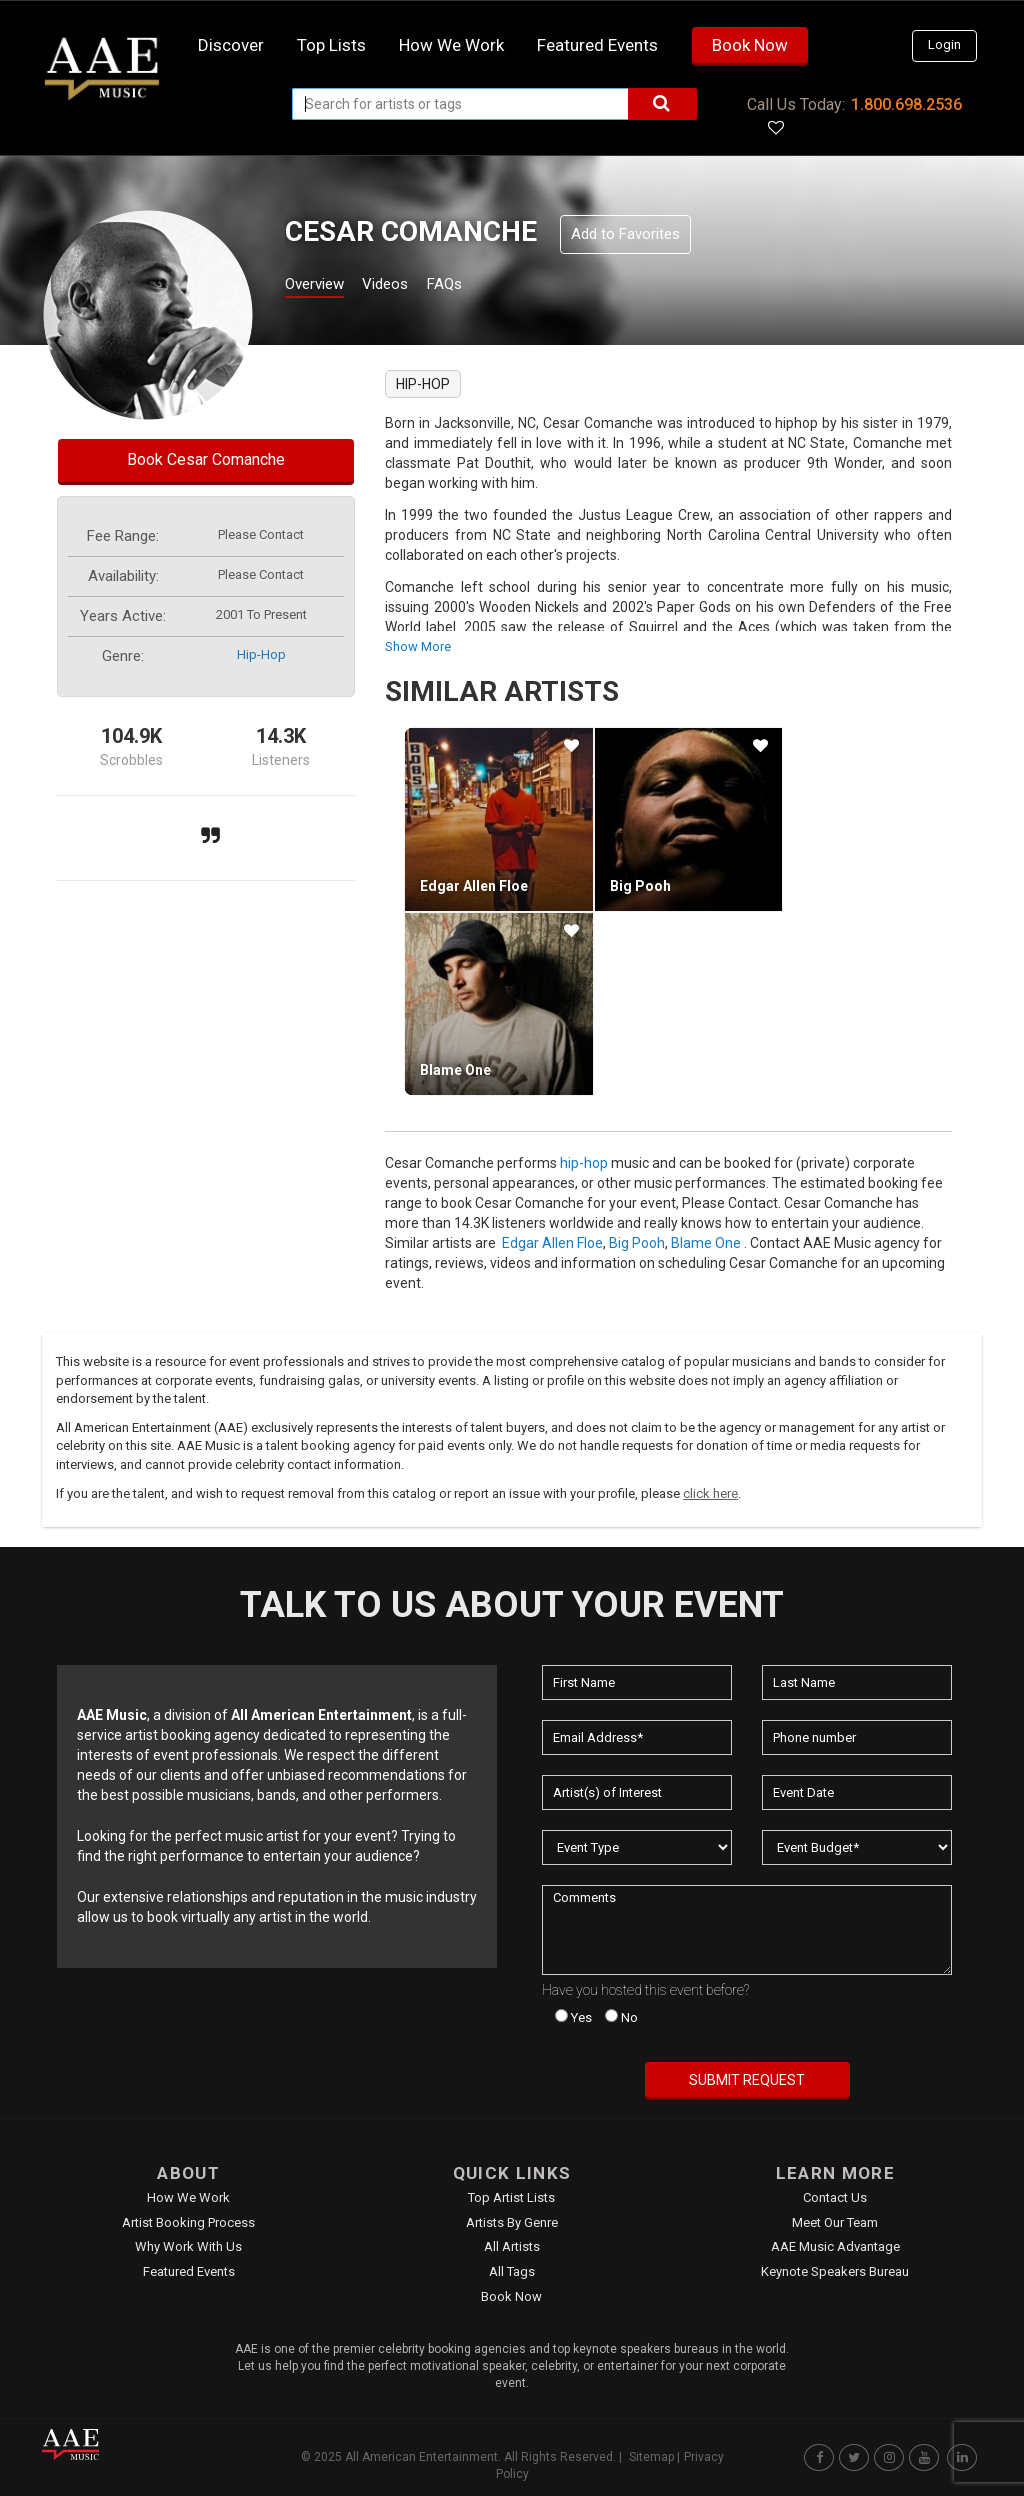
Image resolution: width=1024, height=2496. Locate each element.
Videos (409, 286)
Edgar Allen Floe (474, 886)
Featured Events (597, 45)
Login (944, 44)
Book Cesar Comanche (206, 459)
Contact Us (835, 2197)
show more (418, 646)
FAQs (480, 286)
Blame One (455, 1070)
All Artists (512, 2246)
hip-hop (261, 654)
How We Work (188, 2197)
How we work (451, 45)
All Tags (512, 2271)
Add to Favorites (625, 234)
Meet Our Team (835, 2222)
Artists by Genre (512, 2222)
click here (710, 1493)
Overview (322, 286)
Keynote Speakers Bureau (835, 2271)
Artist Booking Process (188, 2222)
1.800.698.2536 (906, 104)
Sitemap (651, 2457)
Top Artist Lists (511, 2197)
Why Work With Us (188, 2246)
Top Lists (331, 45)
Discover (231, 45)
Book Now (750, 45)
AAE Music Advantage (835, 2246)
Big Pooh (640, 886)
